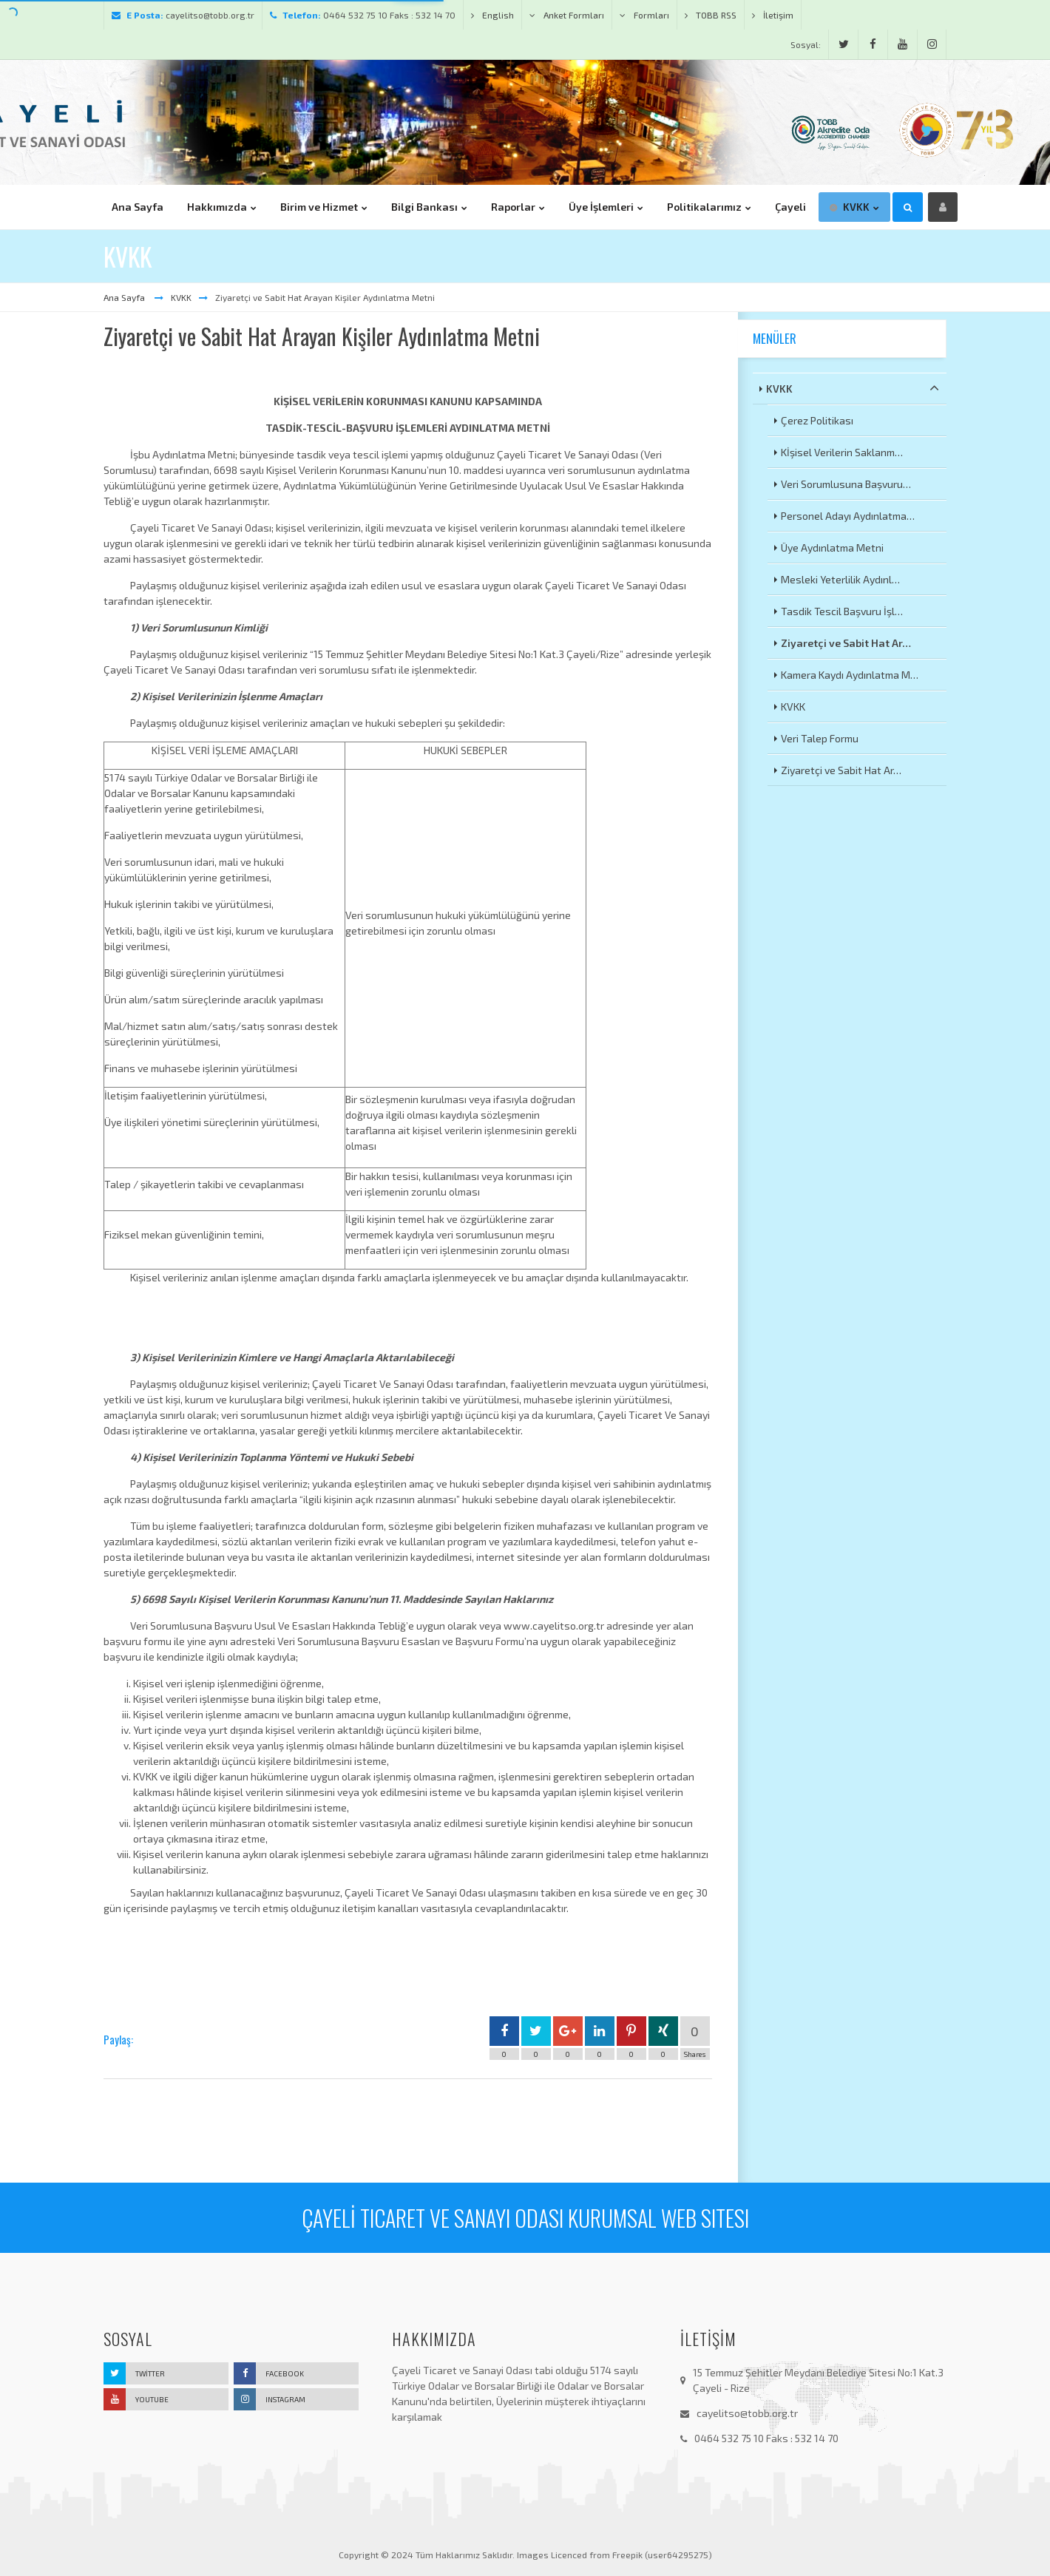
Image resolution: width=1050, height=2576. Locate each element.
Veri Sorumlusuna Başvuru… (846, 484)
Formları (644, 15)
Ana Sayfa (125, 297)
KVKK (181, 297)
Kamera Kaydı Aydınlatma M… (849, 674)
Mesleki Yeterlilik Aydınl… (840, 579)
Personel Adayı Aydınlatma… (848, 515)
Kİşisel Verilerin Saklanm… (842, 452)
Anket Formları (566, 15)
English (492, 15)
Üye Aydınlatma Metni (832, 547)
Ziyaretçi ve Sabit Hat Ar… (846, 643)
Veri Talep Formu (819, 738)
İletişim (772, 15)
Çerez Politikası (817, 420)
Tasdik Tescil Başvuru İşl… (842, 611)
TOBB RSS (710, 15)
